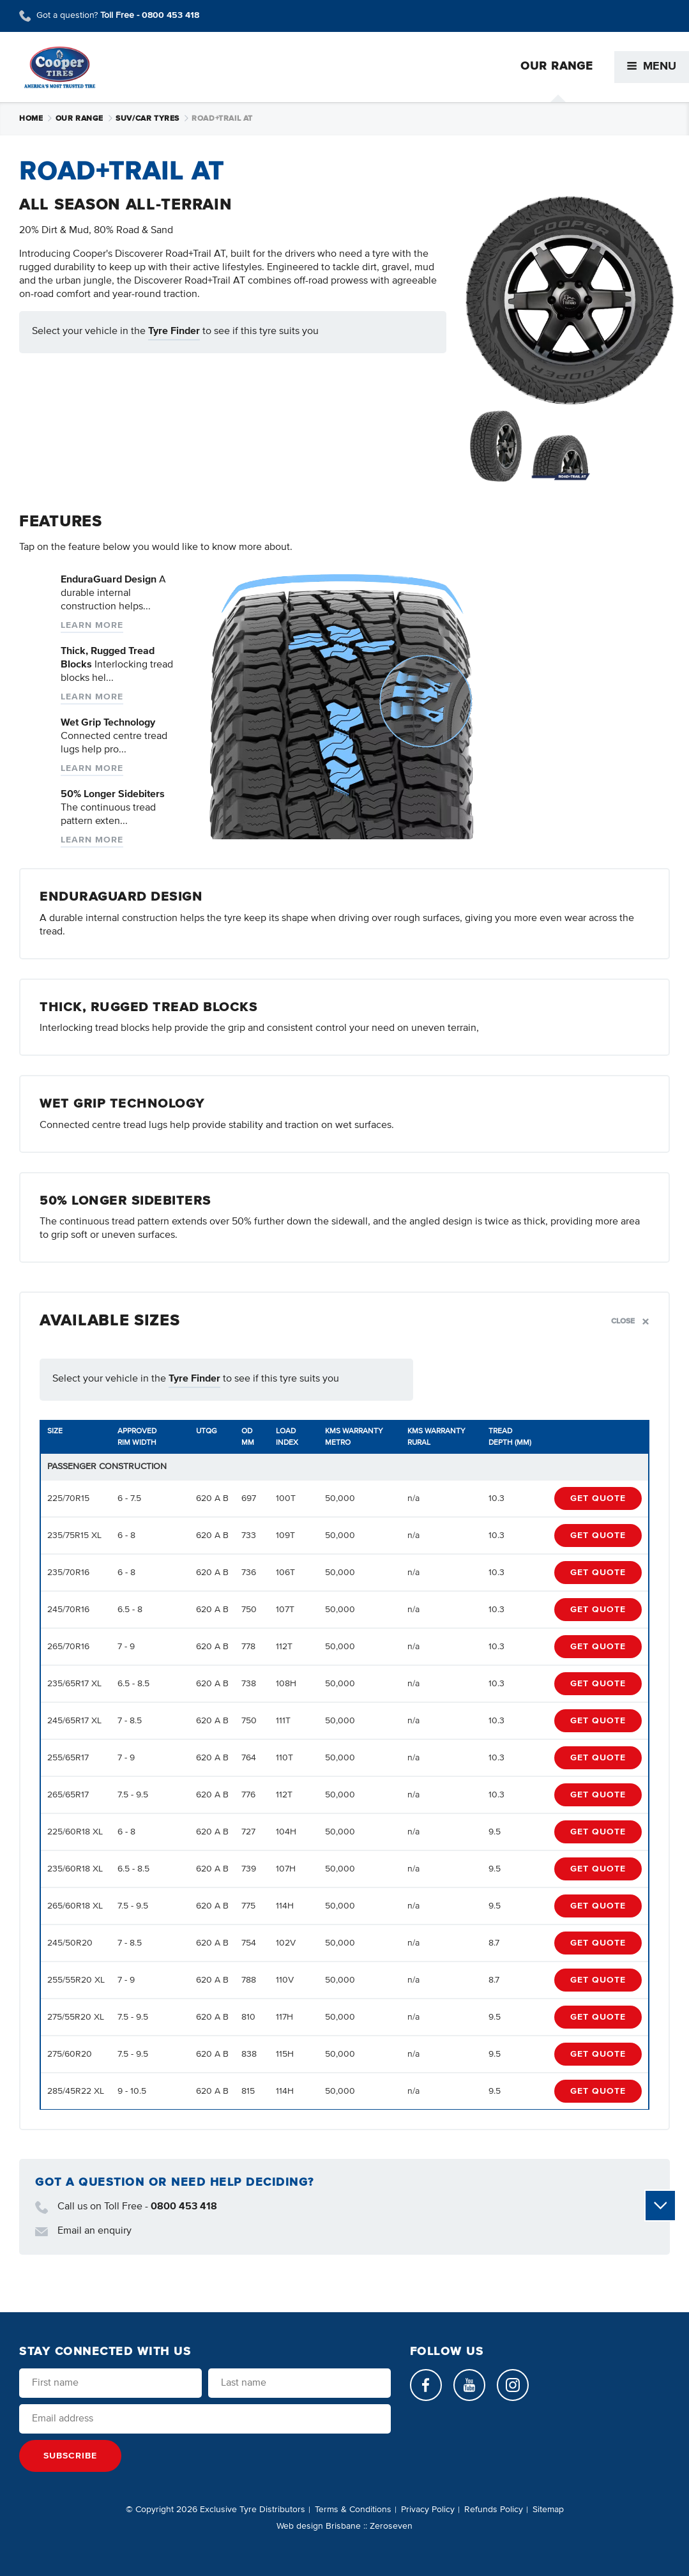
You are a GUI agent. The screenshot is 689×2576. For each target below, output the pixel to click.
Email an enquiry (83, 2231)
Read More (217, 599)
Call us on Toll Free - (126, 2207)
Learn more (92, 625)
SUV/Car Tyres (152, 119)
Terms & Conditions (353, 2509)
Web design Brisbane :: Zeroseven (344, 2526)
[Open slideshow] (570, 300)
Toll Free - (149, 15)
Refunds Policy (493, 2509)
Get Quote (598, 1498)
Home (36, 119)
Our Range (85, 119)
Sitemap (548, 2509)
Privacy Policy (428, 2509)
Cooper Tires (59, 67)
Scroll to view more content (660, 2205)
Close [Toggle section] (630, 1321)
